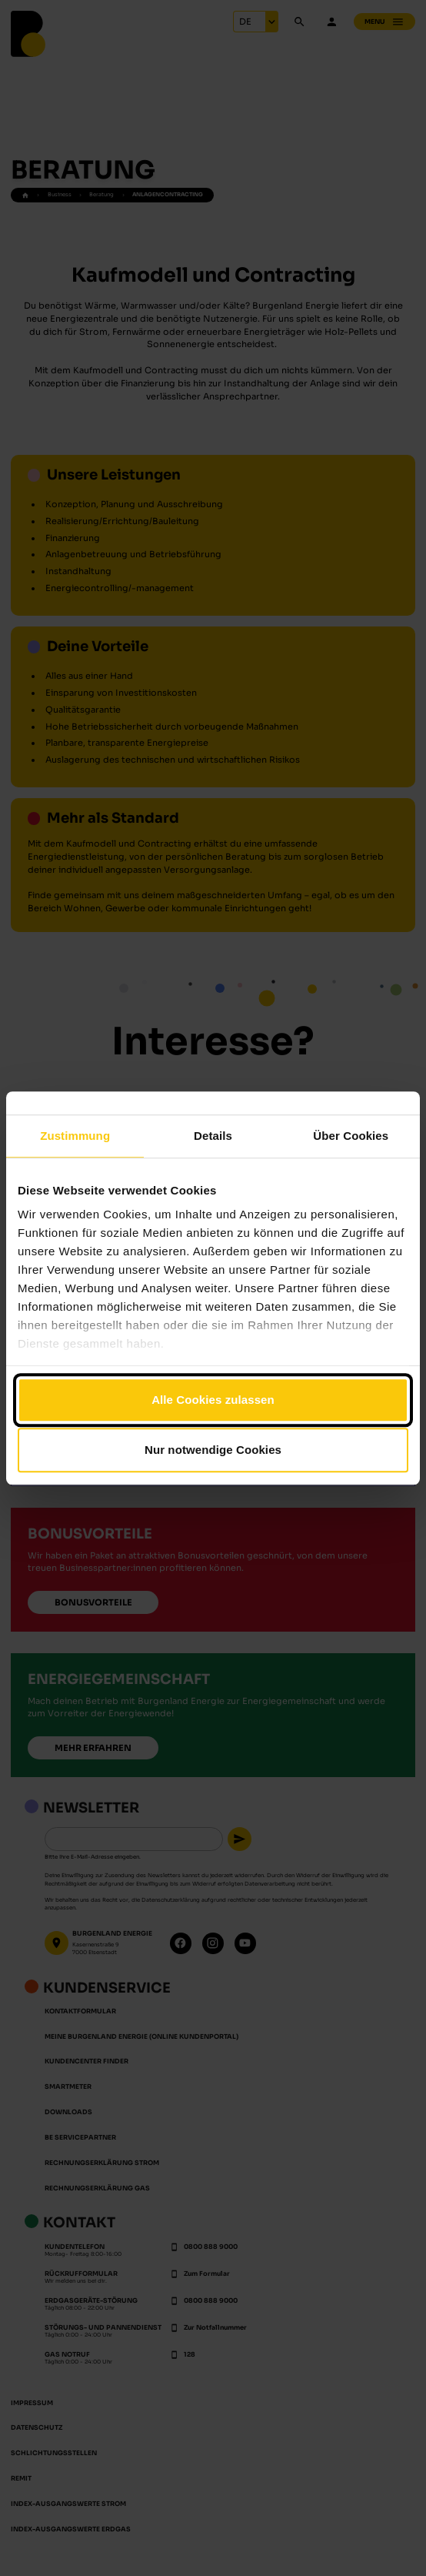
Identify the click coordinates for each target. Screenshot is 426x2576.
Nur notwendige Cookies (213, 1449)
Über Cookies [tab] (350, 1135)
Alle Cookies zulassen (213, 1399)
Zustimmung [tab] (75, 1135)
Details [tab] (213, 1135)
